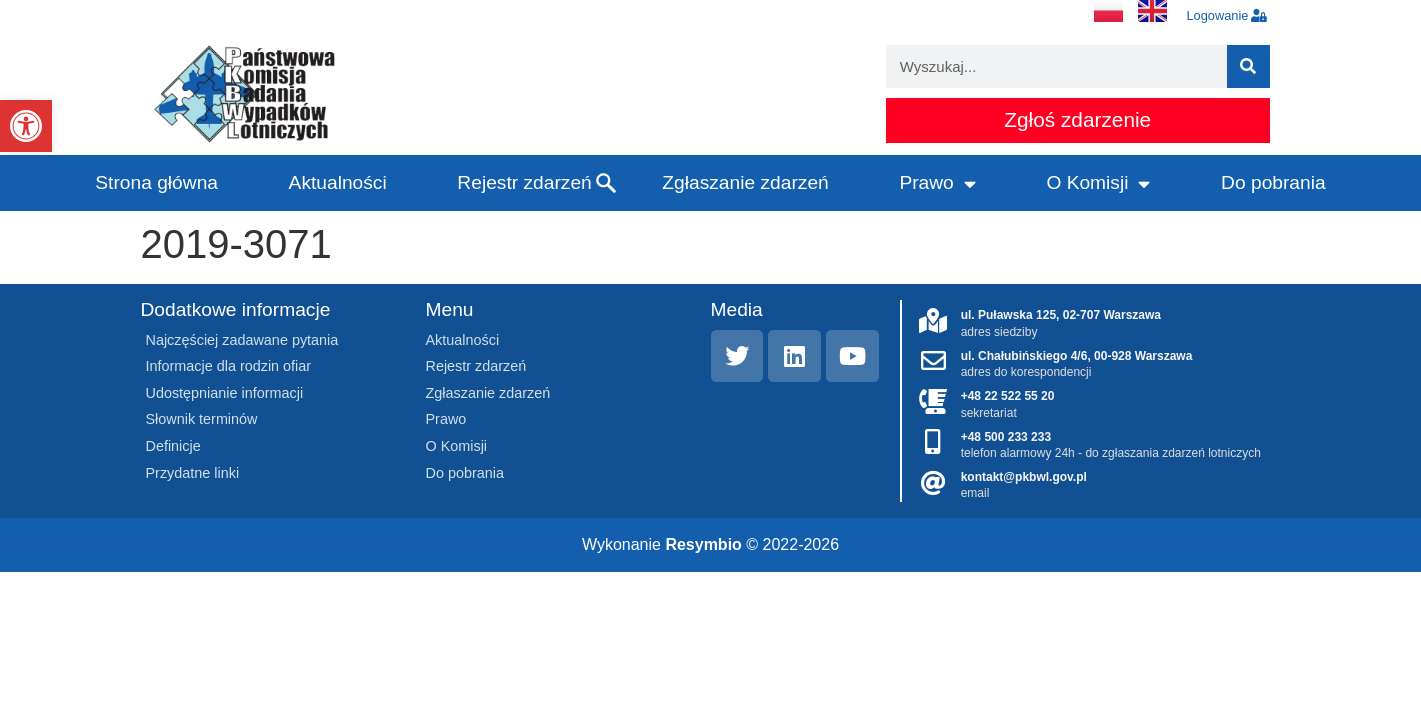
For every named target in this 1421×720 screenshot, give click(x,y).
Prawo (937, 183)
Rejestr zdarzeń (524, 182)
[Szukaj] (1248, 66)
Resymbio (703, 544)
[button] (26, 126)
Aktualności (338, 182)
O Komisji (1098, 183)
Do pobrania (1273, 182)
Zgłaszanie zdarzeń (745, 182)
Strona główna (156, 182)
